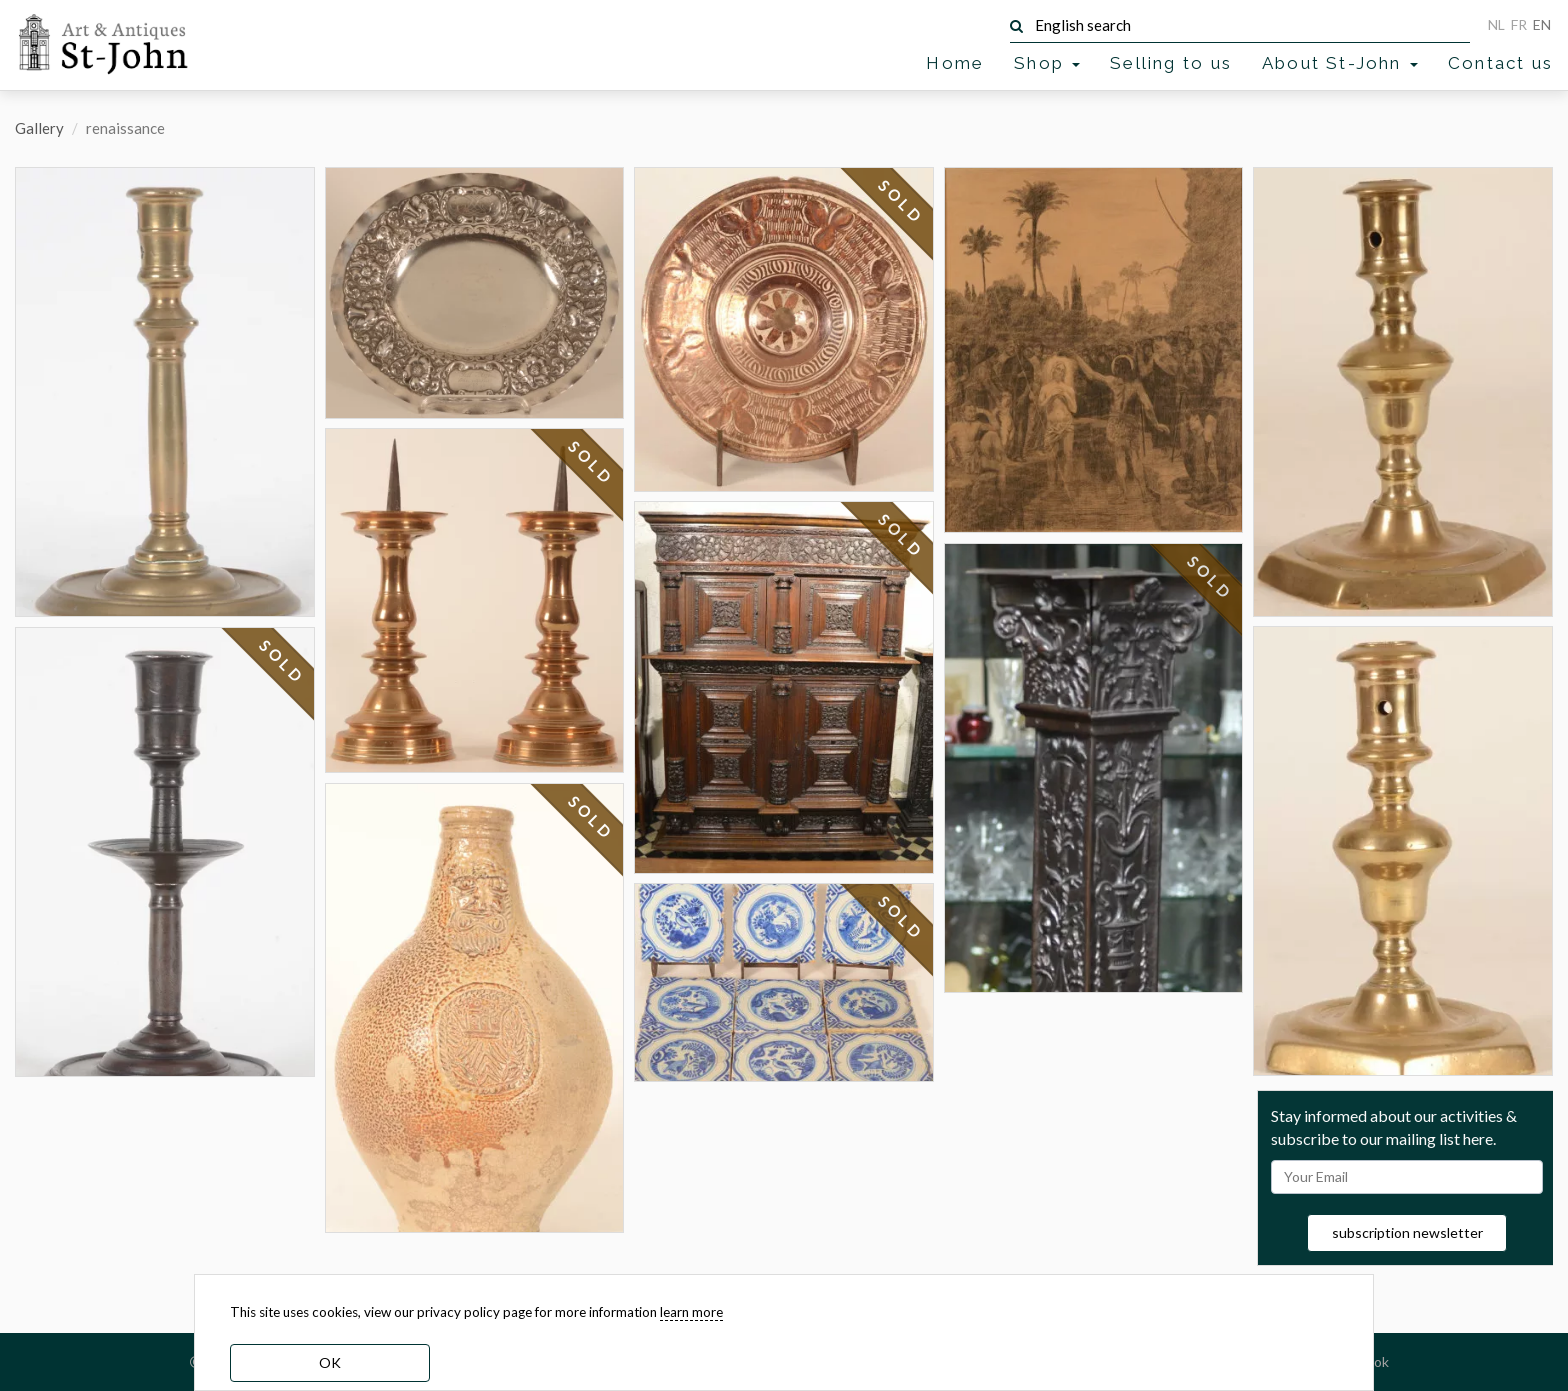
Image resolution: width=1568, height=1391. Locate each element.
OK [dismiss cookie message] (330, 1362)
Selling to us (1171, 63)
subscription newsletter (1407, 1232)
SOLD (282, 662)
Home (955, 63)
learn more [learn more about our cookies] (691, 1312)
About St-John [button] (1340, 63)
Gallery (39, 128)
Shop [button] (1047, 63)
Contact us (1500, 63)
